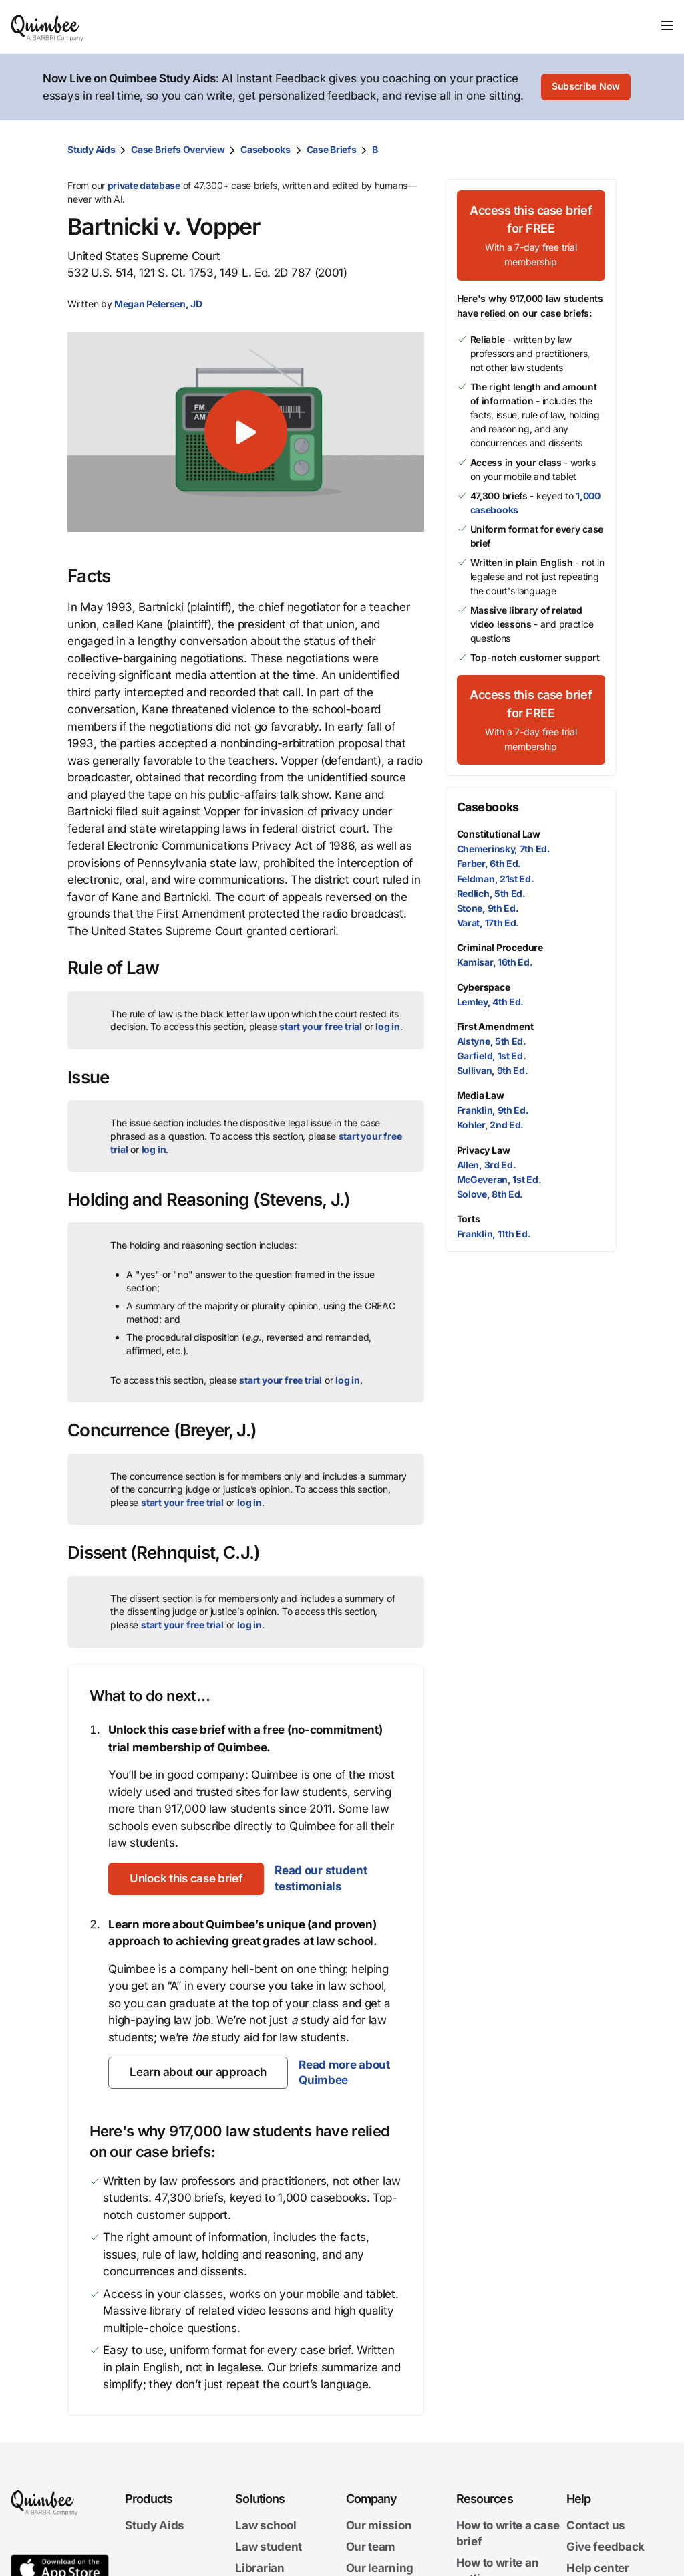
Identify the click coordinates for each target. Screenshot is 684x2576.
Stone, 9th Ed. (488, 908)
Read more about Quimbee (344, 2072)
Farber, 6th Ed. (489, 863)
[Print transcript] (603, 149)
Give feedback (605, 2546)
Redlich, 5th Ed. (491, 893)
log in (387, 1026)
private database (144, 185)
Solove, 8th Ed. (490, 1194)
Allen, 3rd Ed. (486, 1164)
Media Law (480, 1095)
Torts (468, 1219)
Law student (268, 2546)
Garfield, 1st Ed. (491, 1055)
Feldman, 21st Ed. (495, 878)
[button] (245, 432)
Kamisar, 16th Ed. (495, 962)
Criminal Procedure (500, 947)
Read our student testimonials (321, 1878)
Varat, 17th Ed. (488, 922)
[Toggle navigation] (667, 25)
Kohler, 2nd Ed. (490, 1124)
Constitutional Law (498, 834)
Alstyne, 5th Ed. (491, 1041)
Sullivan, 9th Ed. (492, 1070)
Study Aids (91, 149)
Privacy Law (483, 1150)
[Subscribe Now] (586, 87)
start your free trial (320, 1026)
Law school (265, 2525)
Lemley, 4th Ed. (490, 1001)
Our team (371, 2546)
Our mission (379, 2525)
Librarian (259, 2568)
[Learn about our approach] (198, 2073)
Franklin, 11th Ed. (494, 1233)
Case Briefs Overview (177, 149)
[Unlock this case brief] (186, 1879)
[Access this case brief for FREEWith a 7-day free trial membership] (531, 235)
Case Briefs (332, 149)
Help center (597, 2568)
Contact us (595, 2525)
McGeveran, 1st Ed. (499, 1179)
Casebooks (265, 149)
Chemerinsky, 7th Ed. (503, 848)
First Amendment (495, 1026)
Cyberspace (483, 987)
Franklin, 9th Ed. (493, 1110)
